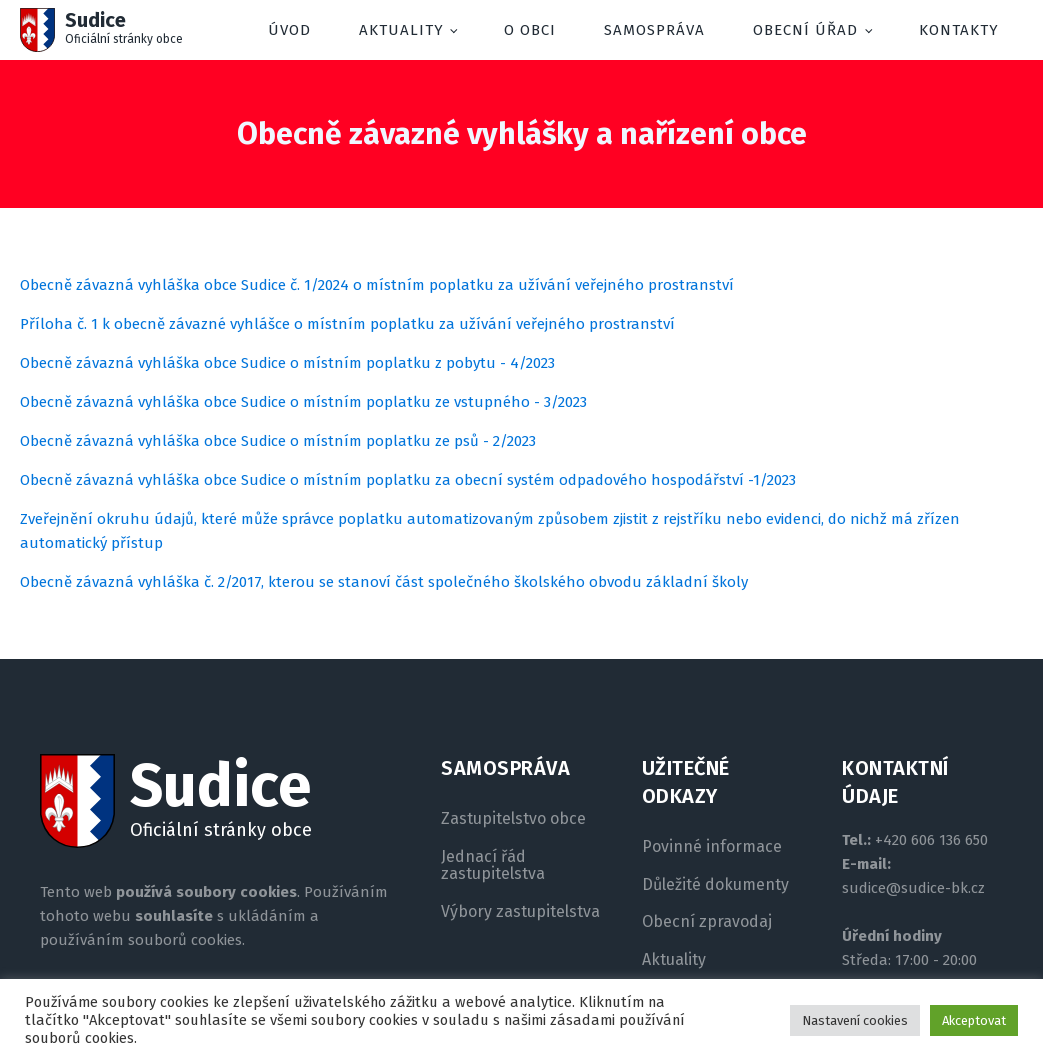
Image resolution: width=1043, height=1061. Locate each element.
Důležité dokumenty (715, 885)
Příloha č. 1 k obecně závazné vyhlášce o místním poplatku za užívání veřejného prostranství (347, 324)
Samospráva (654, 30)
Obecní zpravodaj (707, 922)
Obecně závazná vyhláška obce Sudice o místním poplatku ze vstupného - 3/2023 (303, 402)
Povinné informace (712, 847)
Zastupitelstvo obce (513, 819)
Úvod (289, 30)
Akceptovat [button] (974, 1020)
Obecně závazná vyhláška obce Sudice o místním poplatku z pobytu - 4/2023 (287, 363)
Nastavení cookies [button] (855, 1020)
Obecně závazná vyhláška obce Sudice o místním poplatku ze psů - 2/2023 (278, 441)
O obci (530, 30)
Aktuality (401, 30)
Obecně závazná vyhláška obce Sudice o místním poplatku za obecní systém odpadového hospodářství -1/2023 (408, 480)
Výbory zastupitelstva (520, 912)
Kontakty (959, 30)
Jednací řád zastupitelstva (493, 865)
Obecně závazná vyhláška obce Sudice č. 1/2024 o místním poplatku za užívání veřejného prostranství (377, 285)
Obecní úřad (805, 30)
